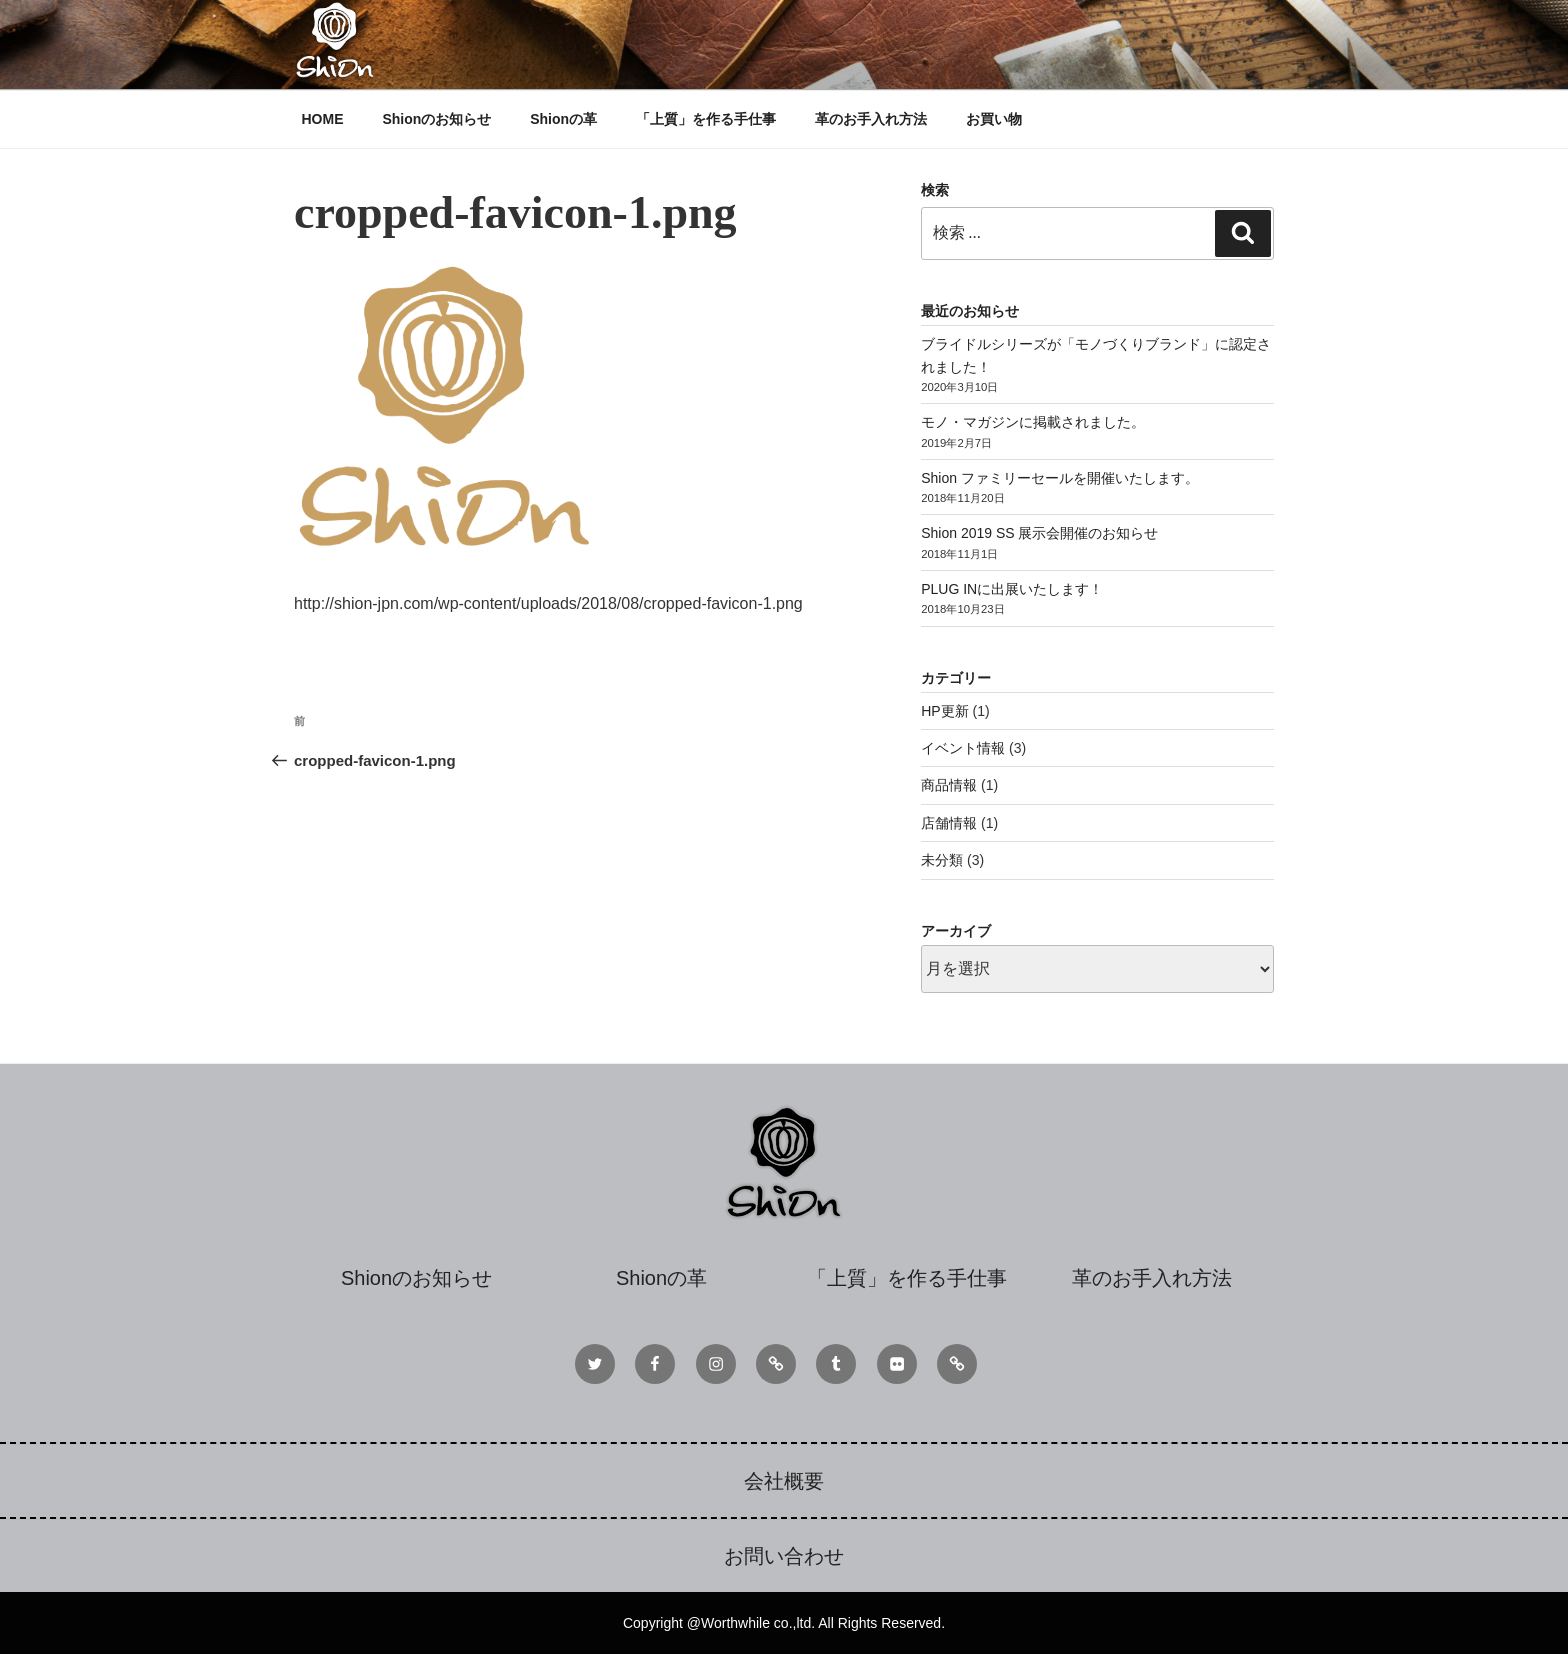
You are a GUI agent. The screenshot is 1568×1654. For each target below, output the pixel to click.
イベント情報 (963, 748)
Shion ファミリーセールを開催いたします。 (1060, 478)
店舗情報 (949, 823)
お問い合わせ (784, 1556)
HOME (323, 119)
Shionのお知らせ (436, 119)
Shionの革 (563, 119)
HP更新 (944, 711)
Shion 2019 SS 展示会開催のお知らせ (1039, 533)
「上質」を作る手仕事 (706, 119)
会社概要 (784, 1481)
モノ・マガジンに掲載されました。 (1033, 422)
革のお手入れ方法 (871, 119)
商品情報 (949, 785)
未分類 (942, 860)
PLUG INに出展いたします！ (1012, 589)
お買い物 (994, 119)
